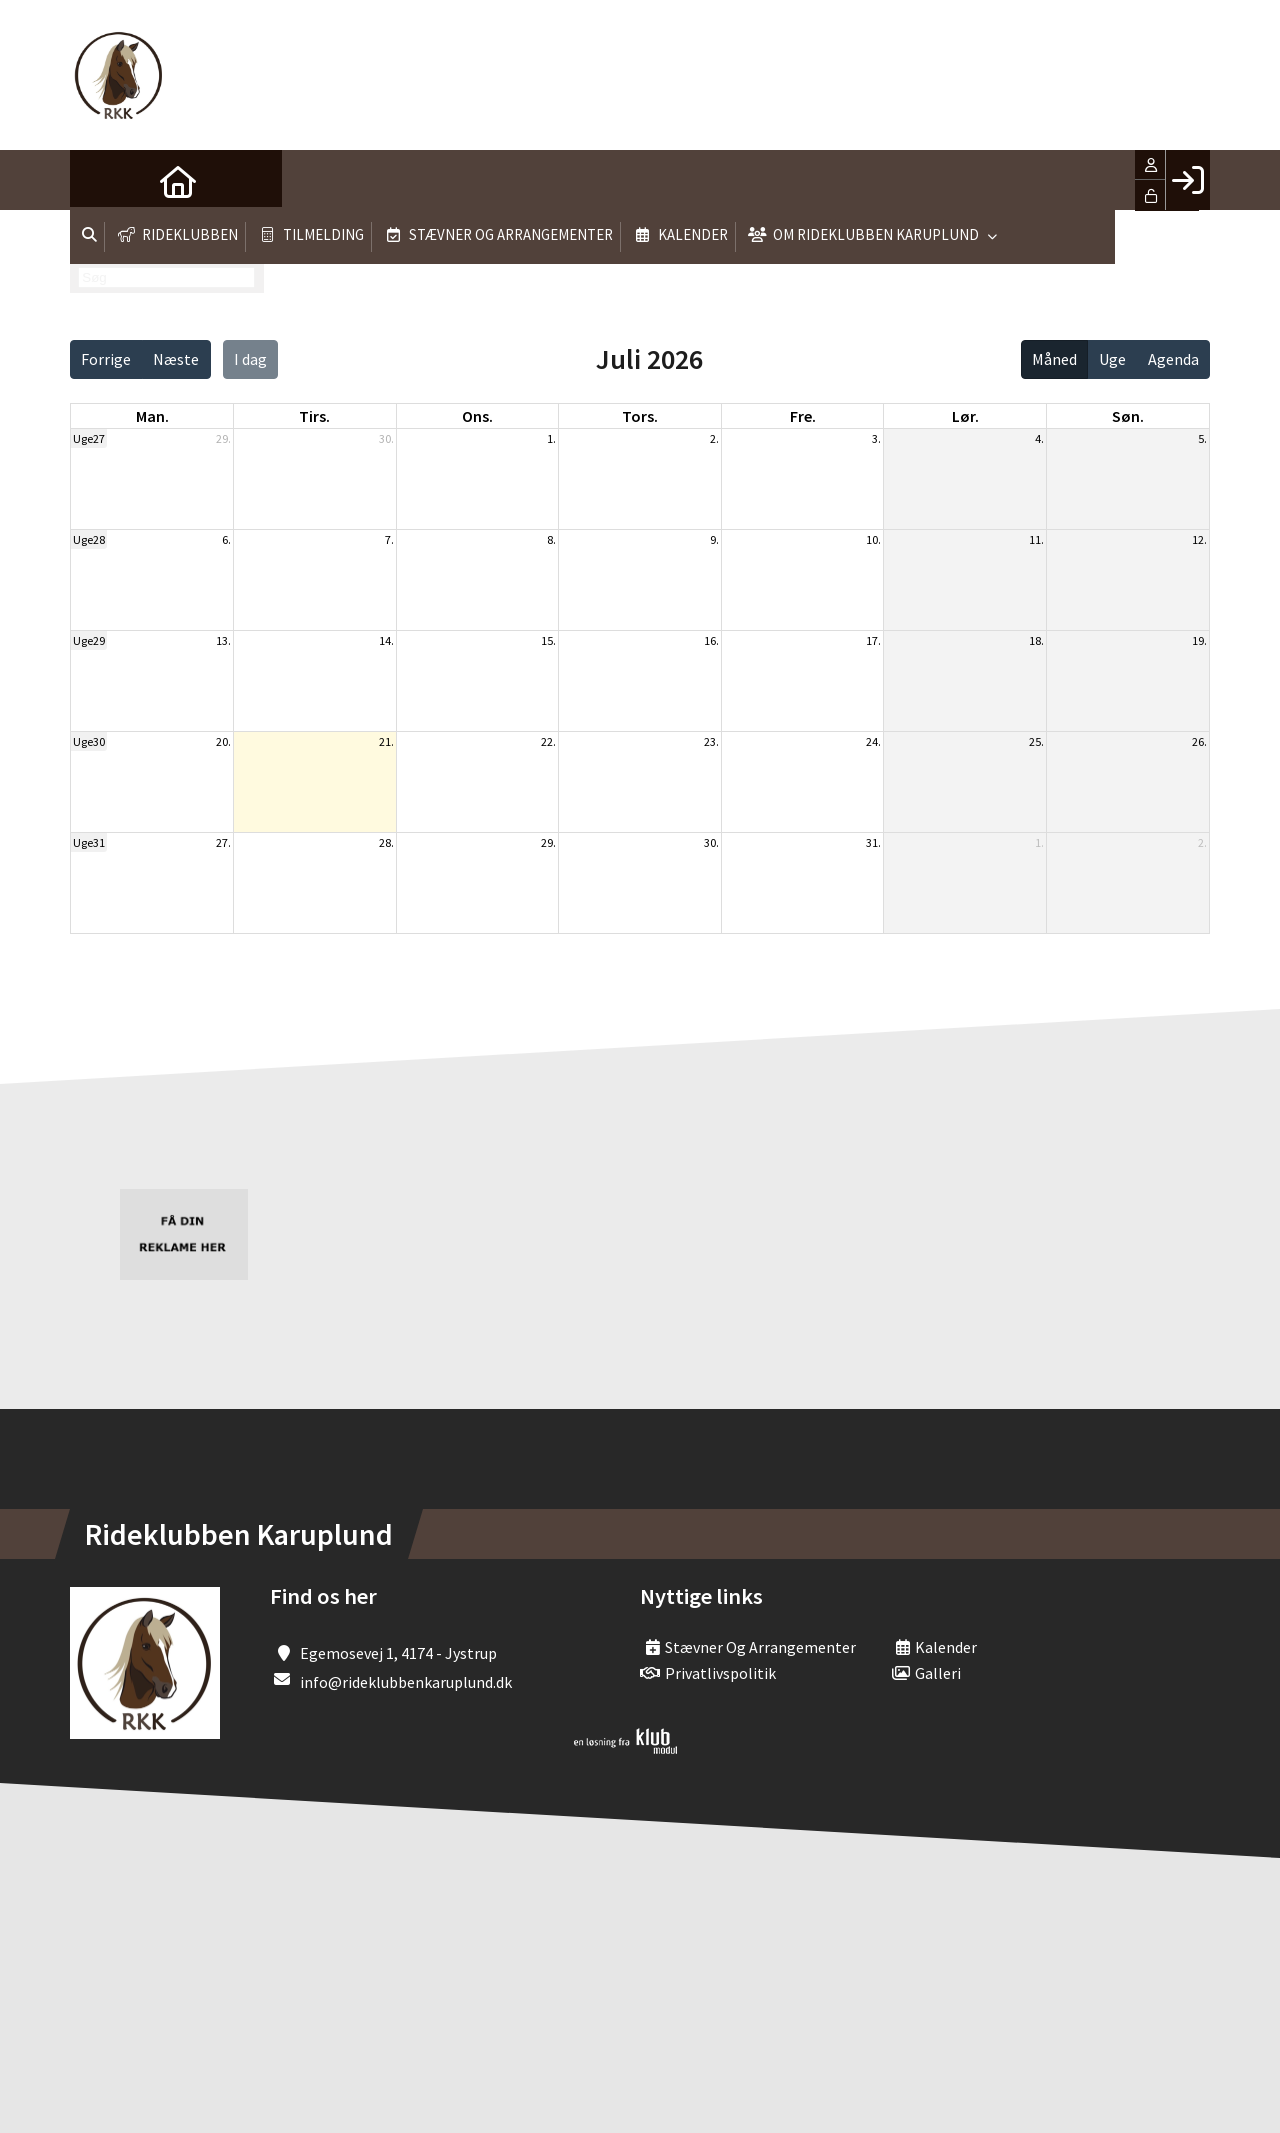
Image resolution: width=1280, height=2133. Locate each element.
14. (386, 640)
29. (223, 438)
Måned (1054, 359)
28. (386, 842)
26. (1199, 741)
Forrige (106, 359)
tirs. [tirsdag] (314, 416)
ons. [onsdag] (477, 416)
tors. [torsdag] (640, 416)
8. (551, 539)
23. (711, 741)
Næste (176, 359)
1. (551, 438)
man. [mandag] (152, 416)
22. (548, 741)
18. (1036, 640)
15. (548, 640)
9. (714, 539)
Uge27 (89, 438)
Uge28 (89, 539)
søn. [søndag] (1128, 416)
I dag (250, 359)
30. (386, 438)
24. (873, 741)
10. (873, 539)
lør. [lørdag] (965, 416)
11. (1036, 539)
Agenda (1173, 359)
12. (1199, 539)
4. (1039, 438)
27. (223, 842)
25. (1036, 741)
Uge (1112, 359)
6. (226, 539)
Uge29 (89, 640)
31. (873, 842)
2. (714, 438)
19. (1199, 640)
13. (223, 640)
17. (873, 640)
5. (1202, 438)
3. (876, 438)
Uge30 (89, 741)
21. (386, 741)
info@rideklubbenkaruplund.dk (406, 1682)
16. (711, 640)
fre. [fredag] (803, 416)
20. (223, 741)
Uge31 (89, 842)
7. (389, 539)
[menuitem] (100, 180)
